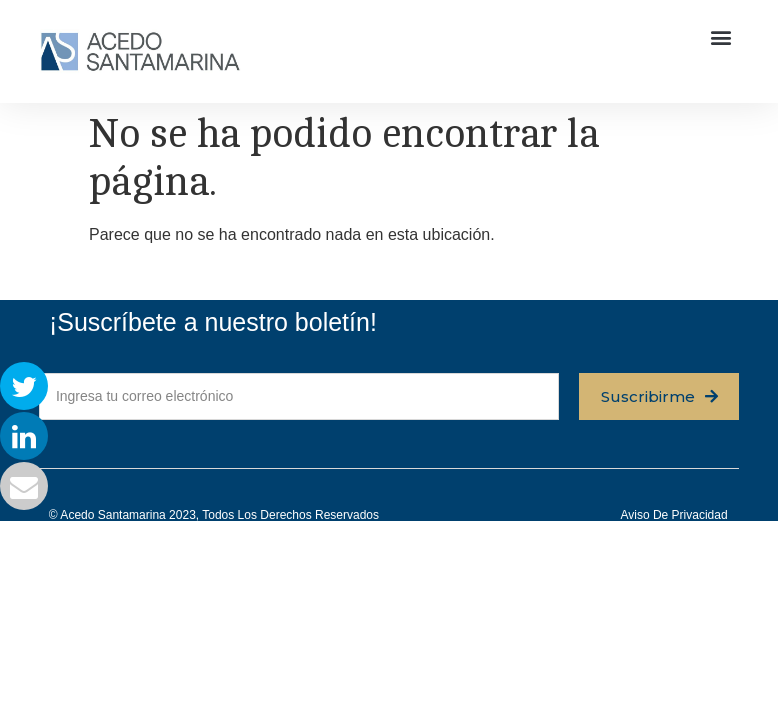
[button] (721, 36)
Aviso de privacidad (673, 515)
